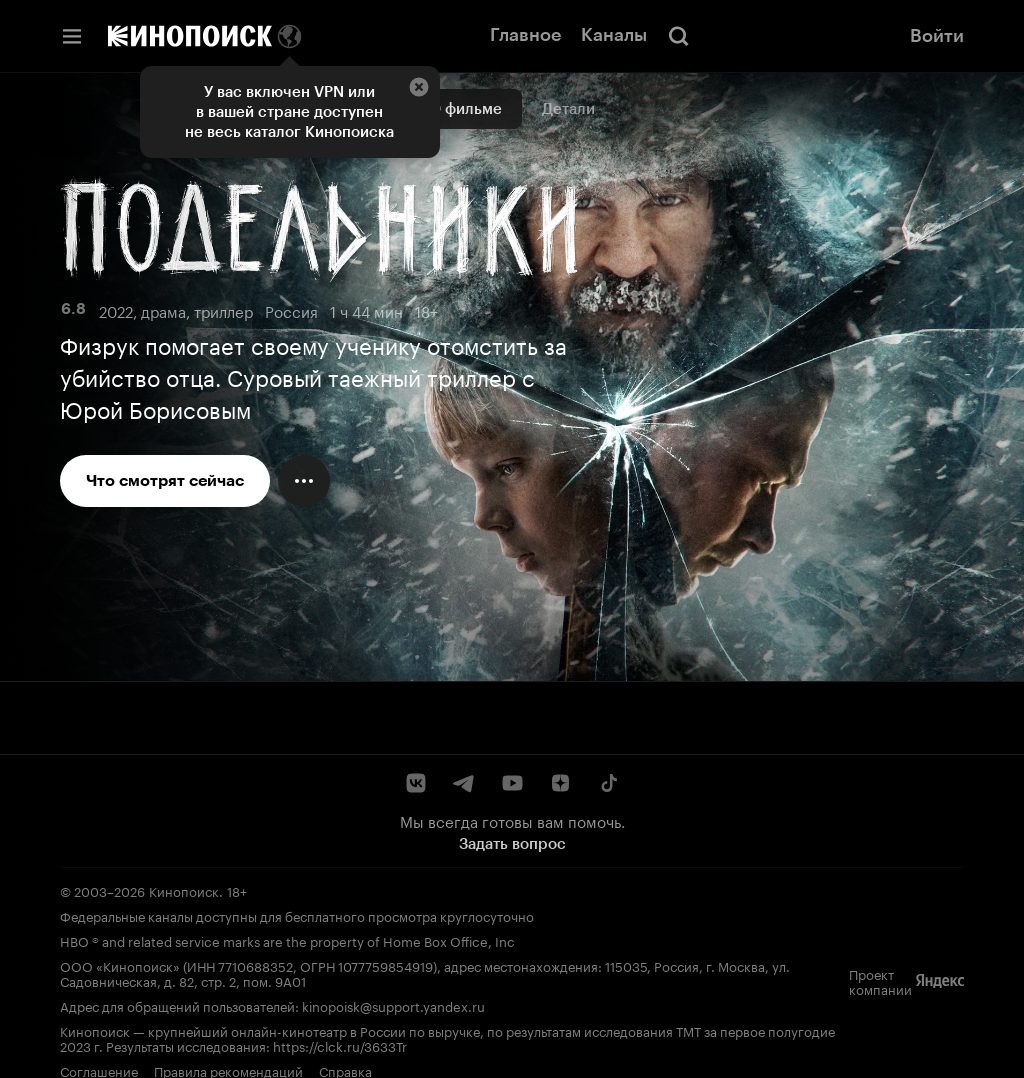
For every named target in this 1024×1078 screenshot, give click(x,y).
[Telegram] (464, 783)
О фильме (465, 109)
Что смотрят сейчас (165, 480)
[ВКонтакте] (416, 783)
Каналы (614, 35)
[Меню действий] (304, 481)
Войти (937, 36)
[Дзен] (560, 783)
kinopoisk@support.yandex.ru (393, 1005)
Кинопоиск (184, 890)
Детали (568, 109)
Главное (525, 35)
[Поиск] (679, 36)
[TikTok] (608, 783)
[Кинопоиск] (190, 36)
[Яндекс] (940, 981)
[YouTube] (512, 783)
